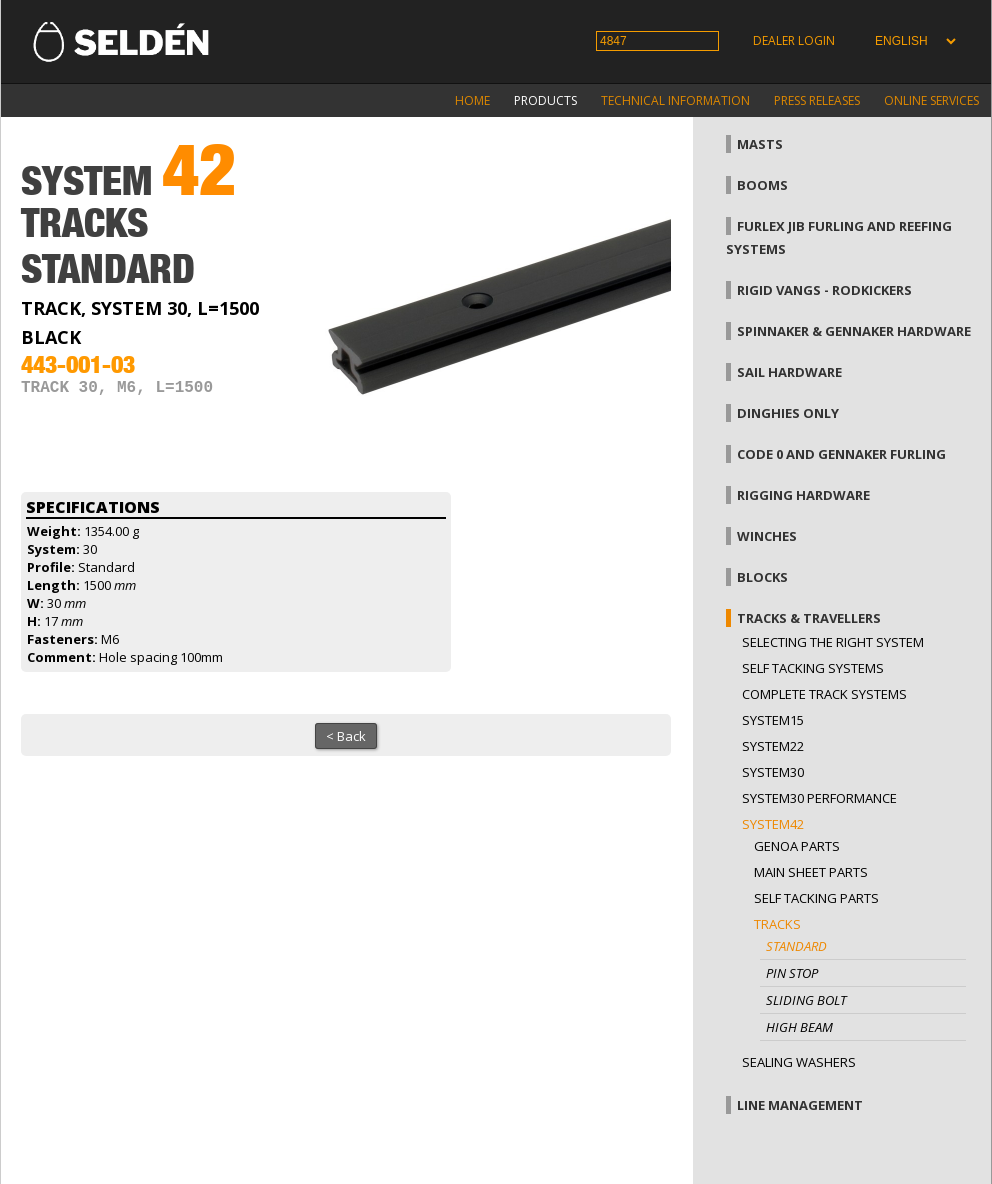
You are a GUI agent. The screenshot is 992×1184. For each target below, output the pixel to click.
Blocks (762, 577)
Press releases (817, 100)
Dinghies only (788, 413)
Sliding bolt (806, 1000)
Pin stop (792, 973)
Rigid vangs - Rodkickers (824, 290)
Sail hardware (789, 372)
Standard (796, 946)
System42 (773, 824)
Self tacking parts (816, 898)
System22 (773, 746)
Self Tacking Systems (813, 668)
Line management (800, 1105)
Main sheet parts (811, 872)
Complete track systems (824, 694)
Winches (767, 536)
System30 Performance (819, 798)
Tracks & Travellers (809, 618)
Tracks (777, 924)
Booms (762, 185)
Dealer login (794, 40)
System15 (773, 720)
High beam (799, 1027)
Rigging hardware (803, 495)
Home (472, 100)
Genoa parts (797, 846)
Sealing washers (799, 1062)
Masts (760, 144)
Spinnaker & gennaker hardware (854, 331)
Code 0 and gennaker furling (841, 454)
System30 (773, 772)
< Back (346, 736)
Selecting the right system (833, 642)
